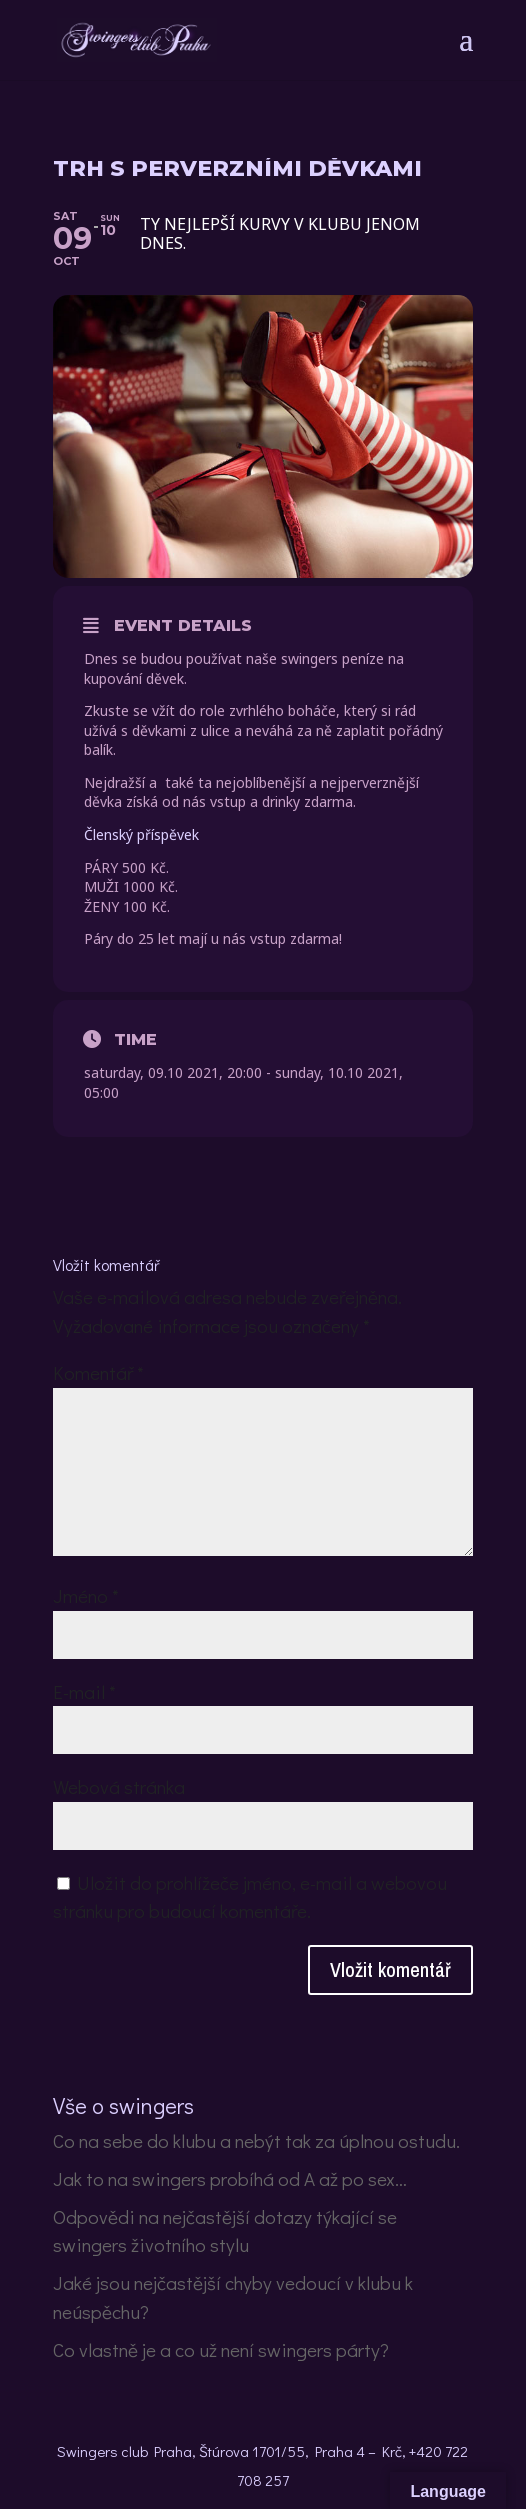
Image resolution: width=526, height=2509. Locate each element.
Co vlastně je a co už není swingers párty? (221, 2349)
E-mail (84, 1691)
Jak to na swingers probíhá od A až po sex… (230, 2178)
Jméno (86, 1595)
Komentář (98, 1372)
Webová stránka (119, 1786)
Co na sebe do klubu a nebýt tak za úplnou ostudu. (256, 2140)
